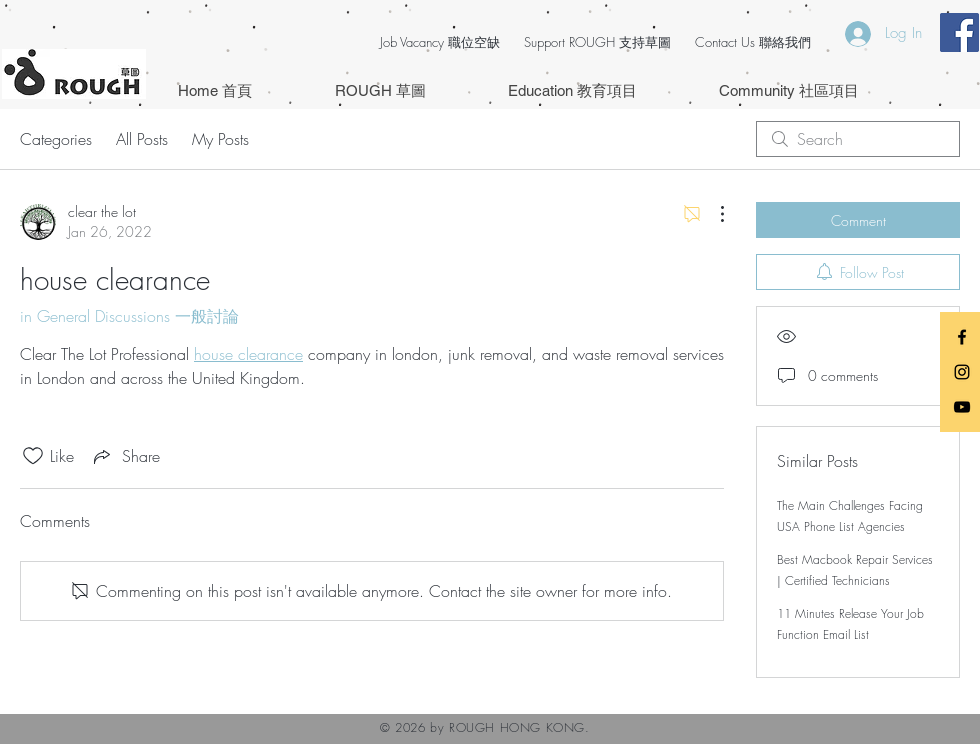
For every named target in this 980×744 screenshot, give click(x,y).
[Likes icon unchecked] (33, 456)
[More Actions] (712, 214)
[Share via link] (125, 456)
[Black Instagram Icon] (962, 372)
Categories (56, 139)
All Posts (142, 139)
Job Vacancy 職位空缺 (440, 42)
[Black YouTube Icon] (962, 407)
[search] (858, 139)
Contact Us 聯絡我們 (753, 42)
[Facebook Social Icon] (959, 32)
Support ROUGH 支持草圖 (597, 42)
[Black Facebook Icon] (962, 337)
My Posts (220, 139)
